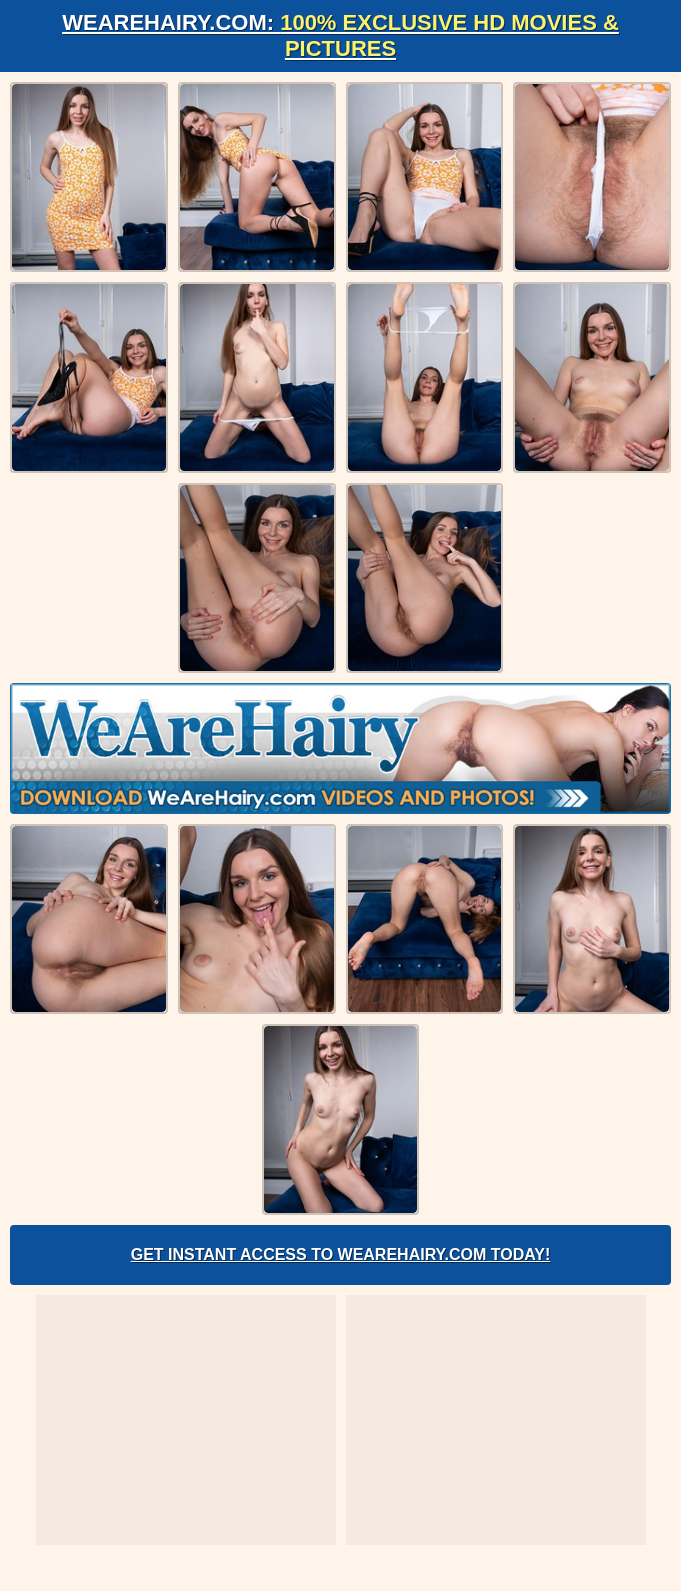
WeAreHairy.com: (340, 35)
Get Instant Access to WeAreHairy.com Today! (341, 1254)
